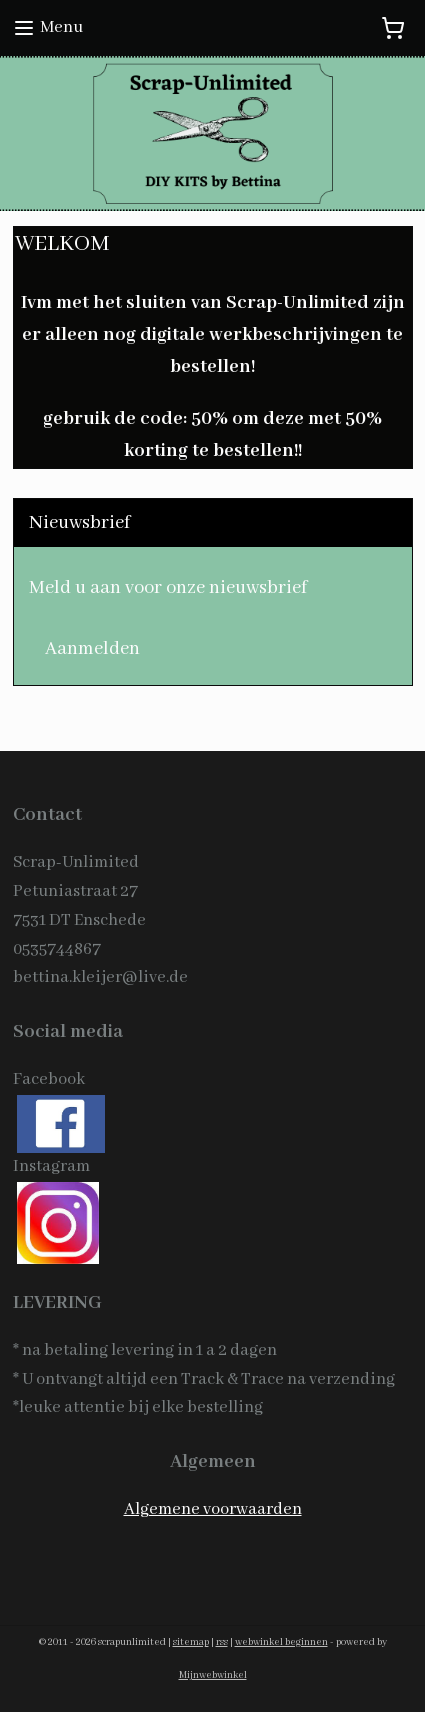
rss (222, 1642)
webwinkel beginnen (281, 1642)
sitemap (191, 1642)
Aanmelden (92, 649)
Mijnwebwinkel (213, 1675)
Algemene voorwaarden (213, 1509)
